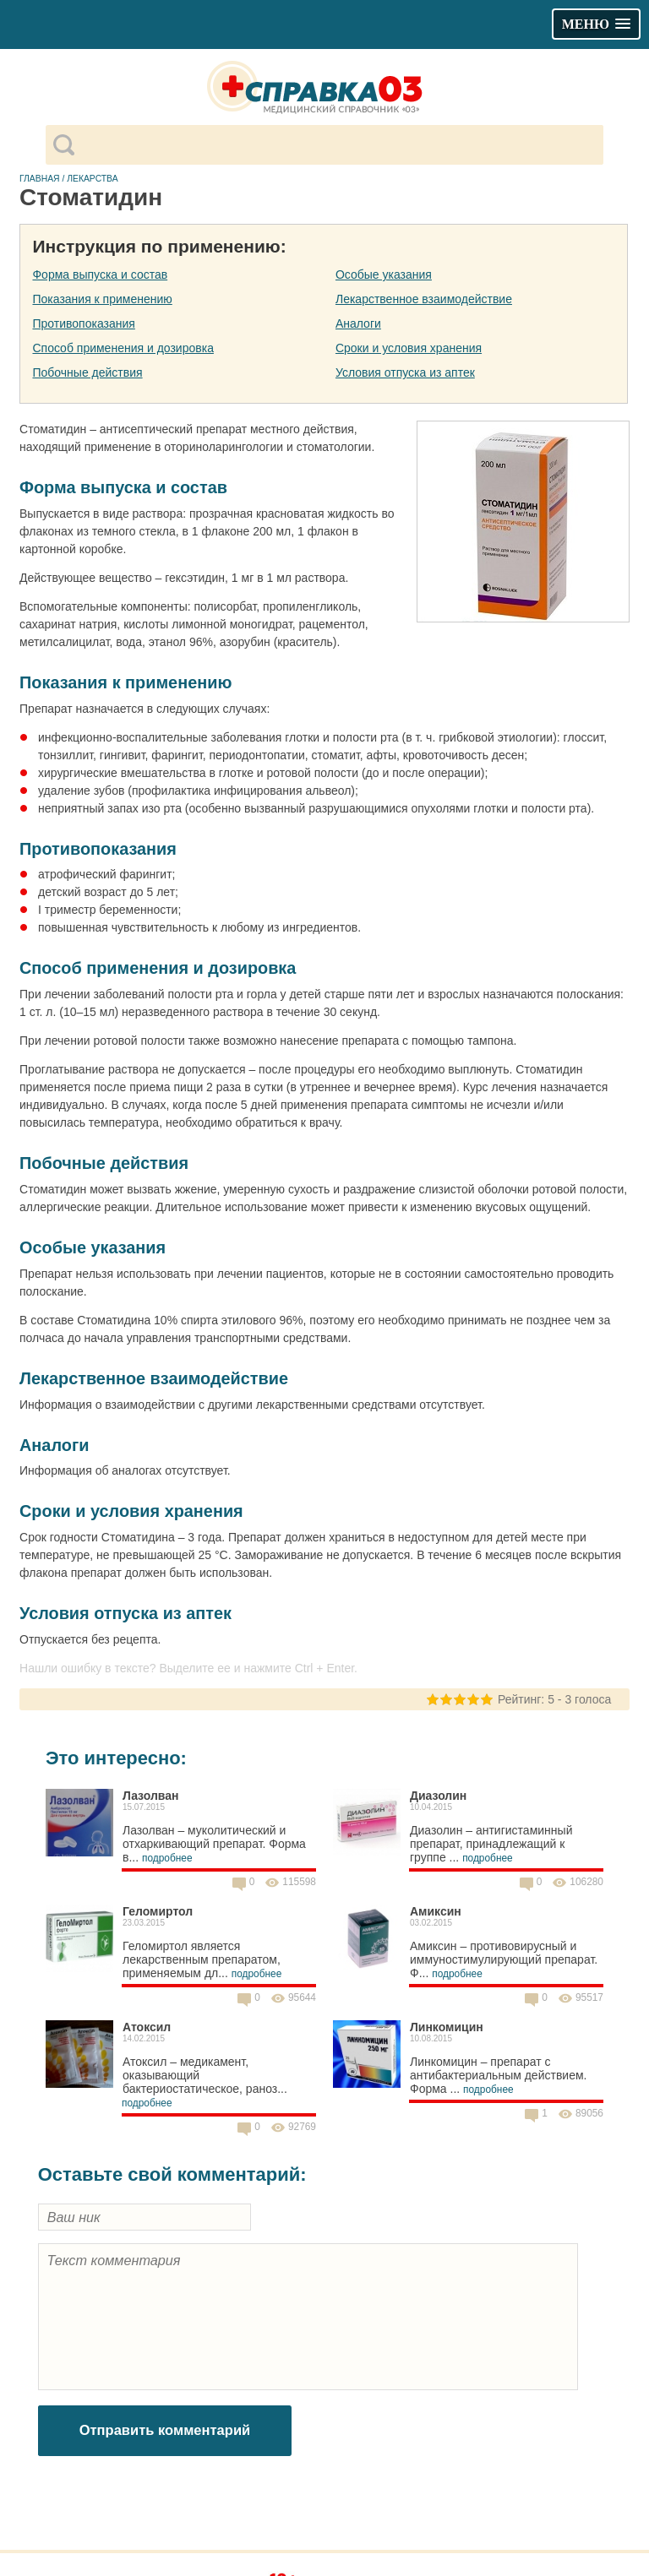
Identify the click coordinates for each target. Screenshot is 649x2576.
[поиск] (338, 145)
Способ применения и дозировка (122, 348)
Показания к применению (102, 299)
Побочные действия (87, 372)
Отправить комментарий (165, 2430)
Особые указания (383, 274)
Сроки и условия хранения (408, 348)
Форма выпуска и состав (99, 274)
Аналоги (358, 323)
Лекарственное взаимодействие (423, 299)
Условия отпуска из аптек (405, 372)
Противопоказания (83, 323)
